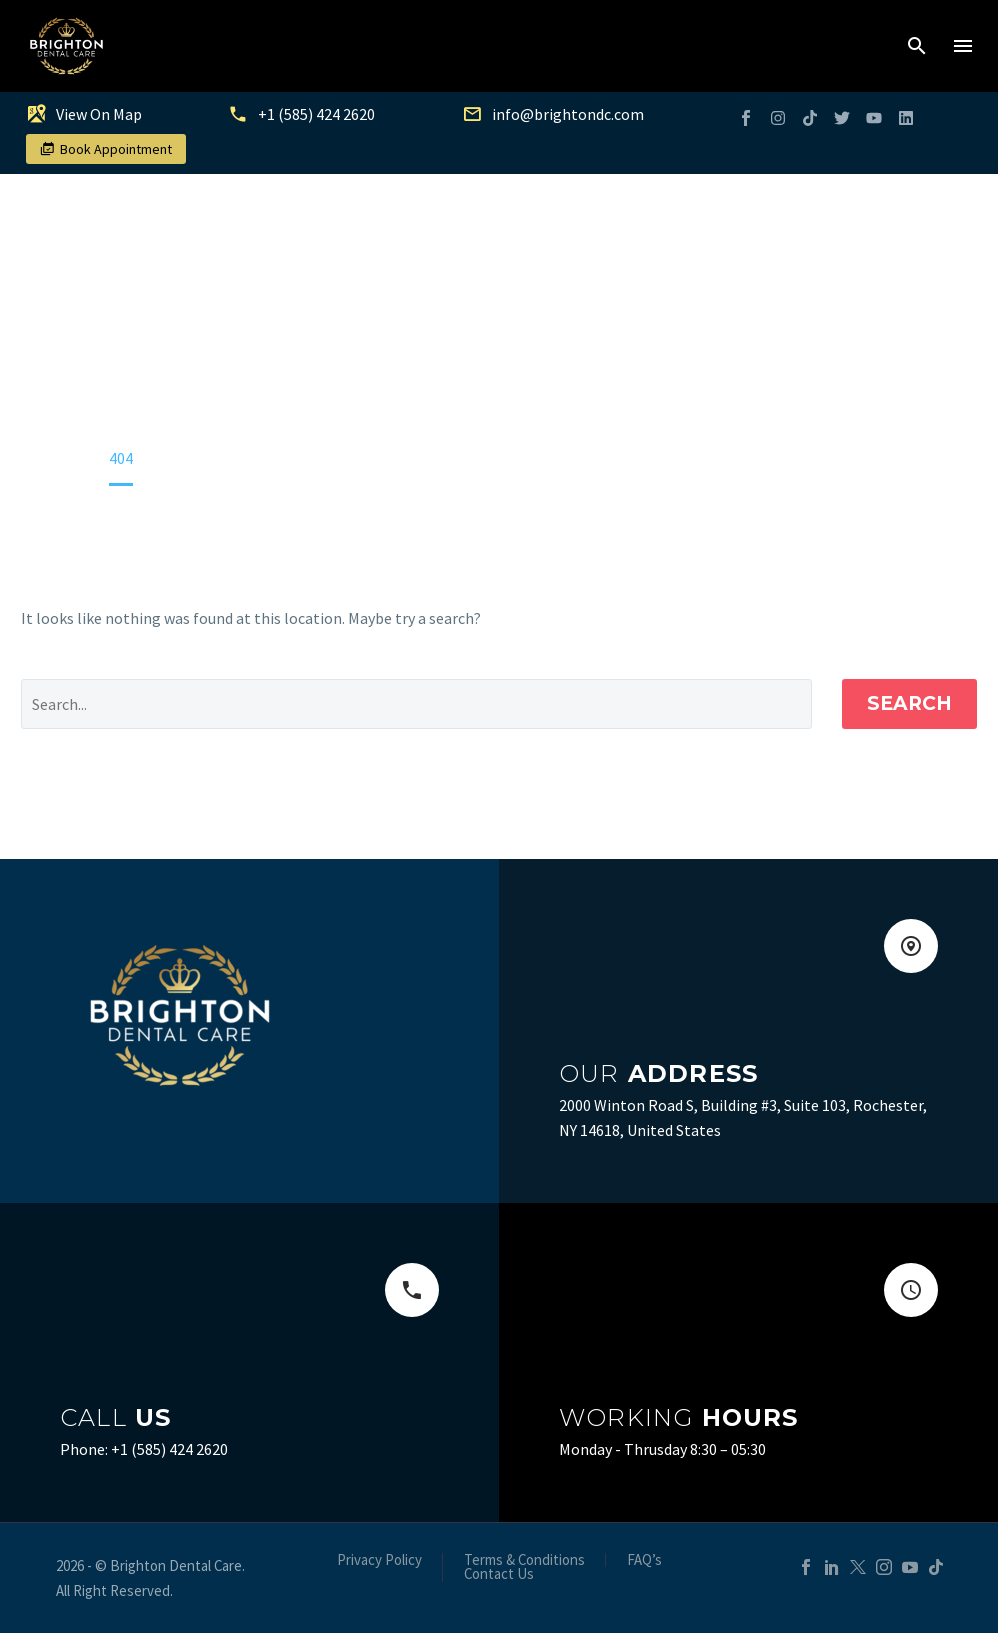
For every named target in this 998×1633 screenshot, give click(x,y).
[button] (917, 46)
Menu (963, 46)
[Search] (416, 704)
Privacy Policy (379, 1560)
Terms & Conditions (524, 1560)
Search (909, 703)
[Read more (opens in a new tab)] (109, 118)
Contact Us (499, 1574)
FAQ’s (644, 1560)
